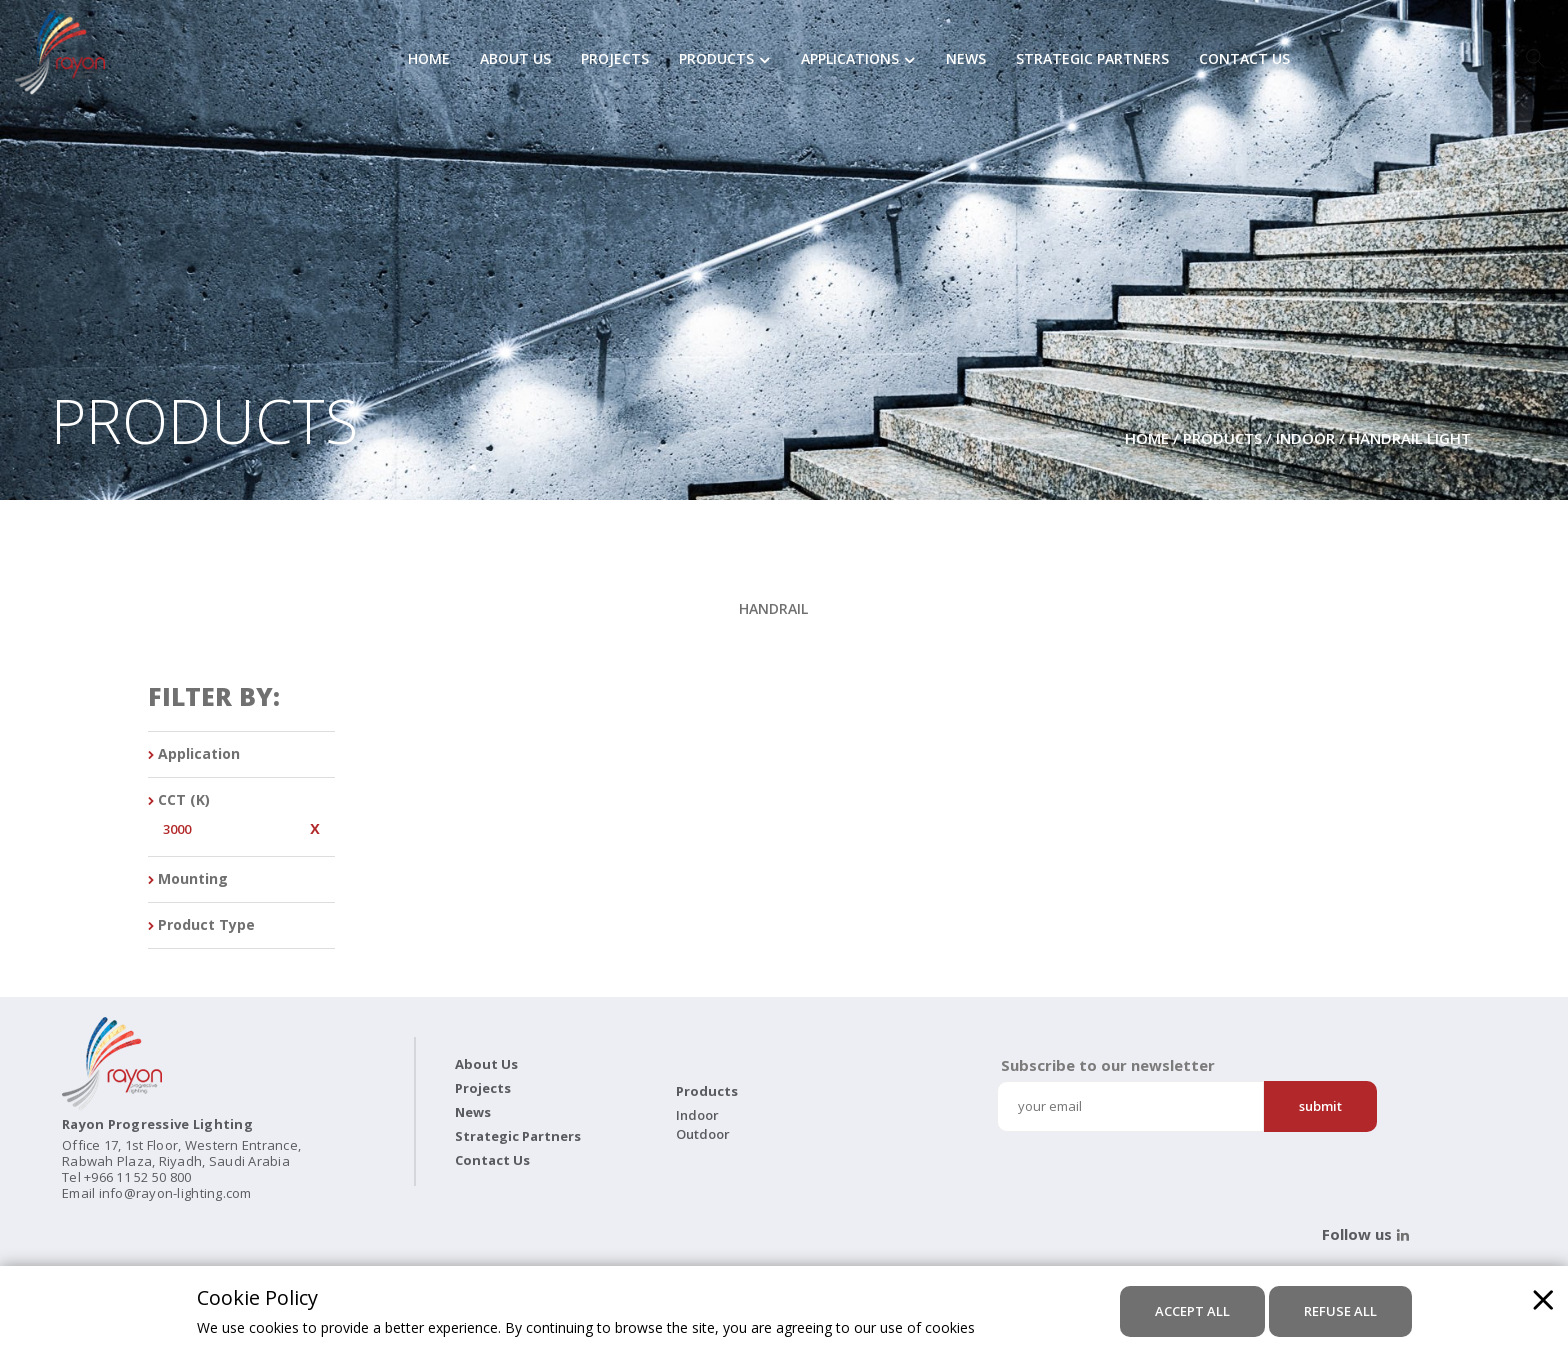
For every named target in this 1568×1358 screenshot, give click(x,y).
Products (716, 60)
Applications (850, 60)
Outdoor (703, 1134)
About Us (515, 60)
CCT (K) (179, 800)
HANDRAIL (773, 608)
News (966, 60)
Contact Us (1244, 60)
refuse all (1340, 1311)
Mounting (188, 879)
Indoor (1305, 438)
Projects (615, 60)
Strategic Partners (1092, 60)
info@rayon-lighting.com (175, 1193)
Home (429, 60)
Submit (1320, 1106)
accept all (1192, 1311)
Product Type (201, 925)
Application (194, 754)
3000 (177, 829)
